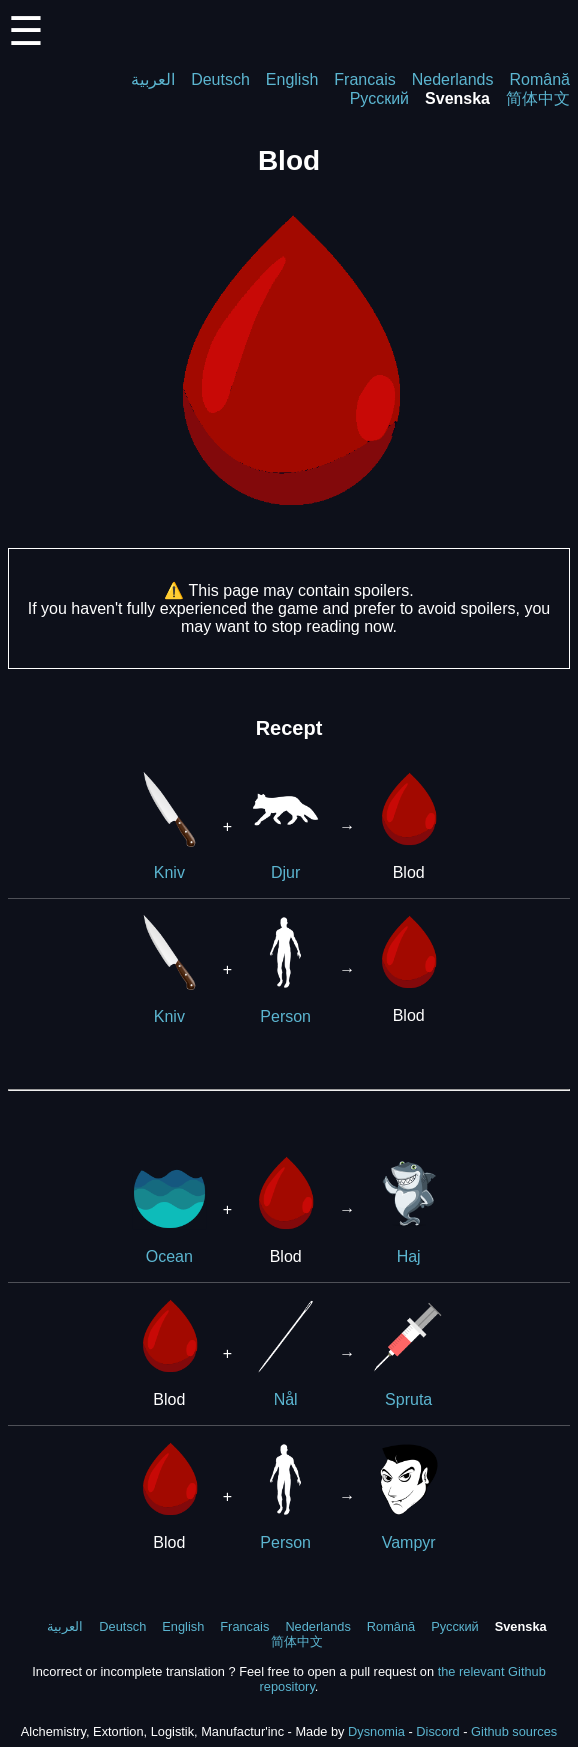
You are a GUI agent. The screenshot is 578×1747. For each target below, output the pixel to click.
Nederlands (453, 79)
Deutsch (220, 79)
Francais (364, 79)
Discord (437, 1731)
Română (540, 79)
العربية (153, 79)
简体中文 (538, 98)
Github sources (514, 1731)
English (292, 79)
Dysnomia (376, 1731)
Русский (379, 98)
